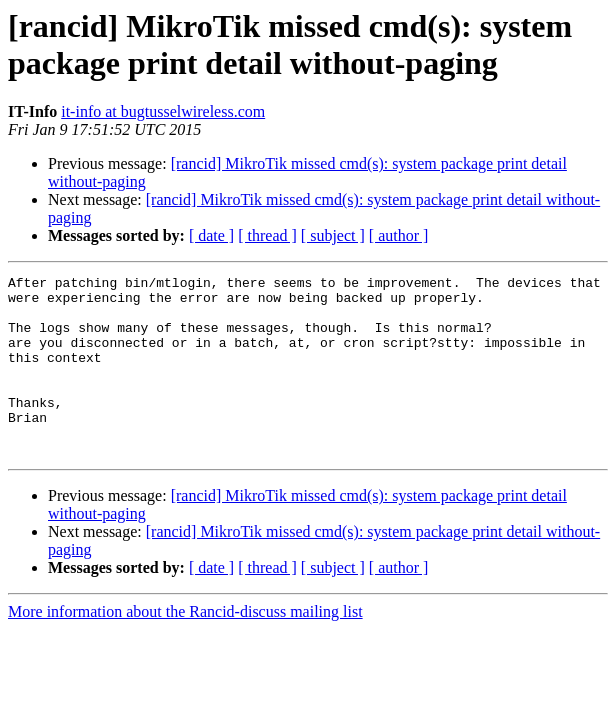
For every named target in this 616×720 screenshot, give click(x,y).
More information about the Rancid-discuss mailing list (185, 647)
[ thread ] (267, 235)
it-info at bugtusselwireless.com (163, 111)
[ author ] (399, 235)
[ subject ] (333, 235)
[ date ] (211, 235)
